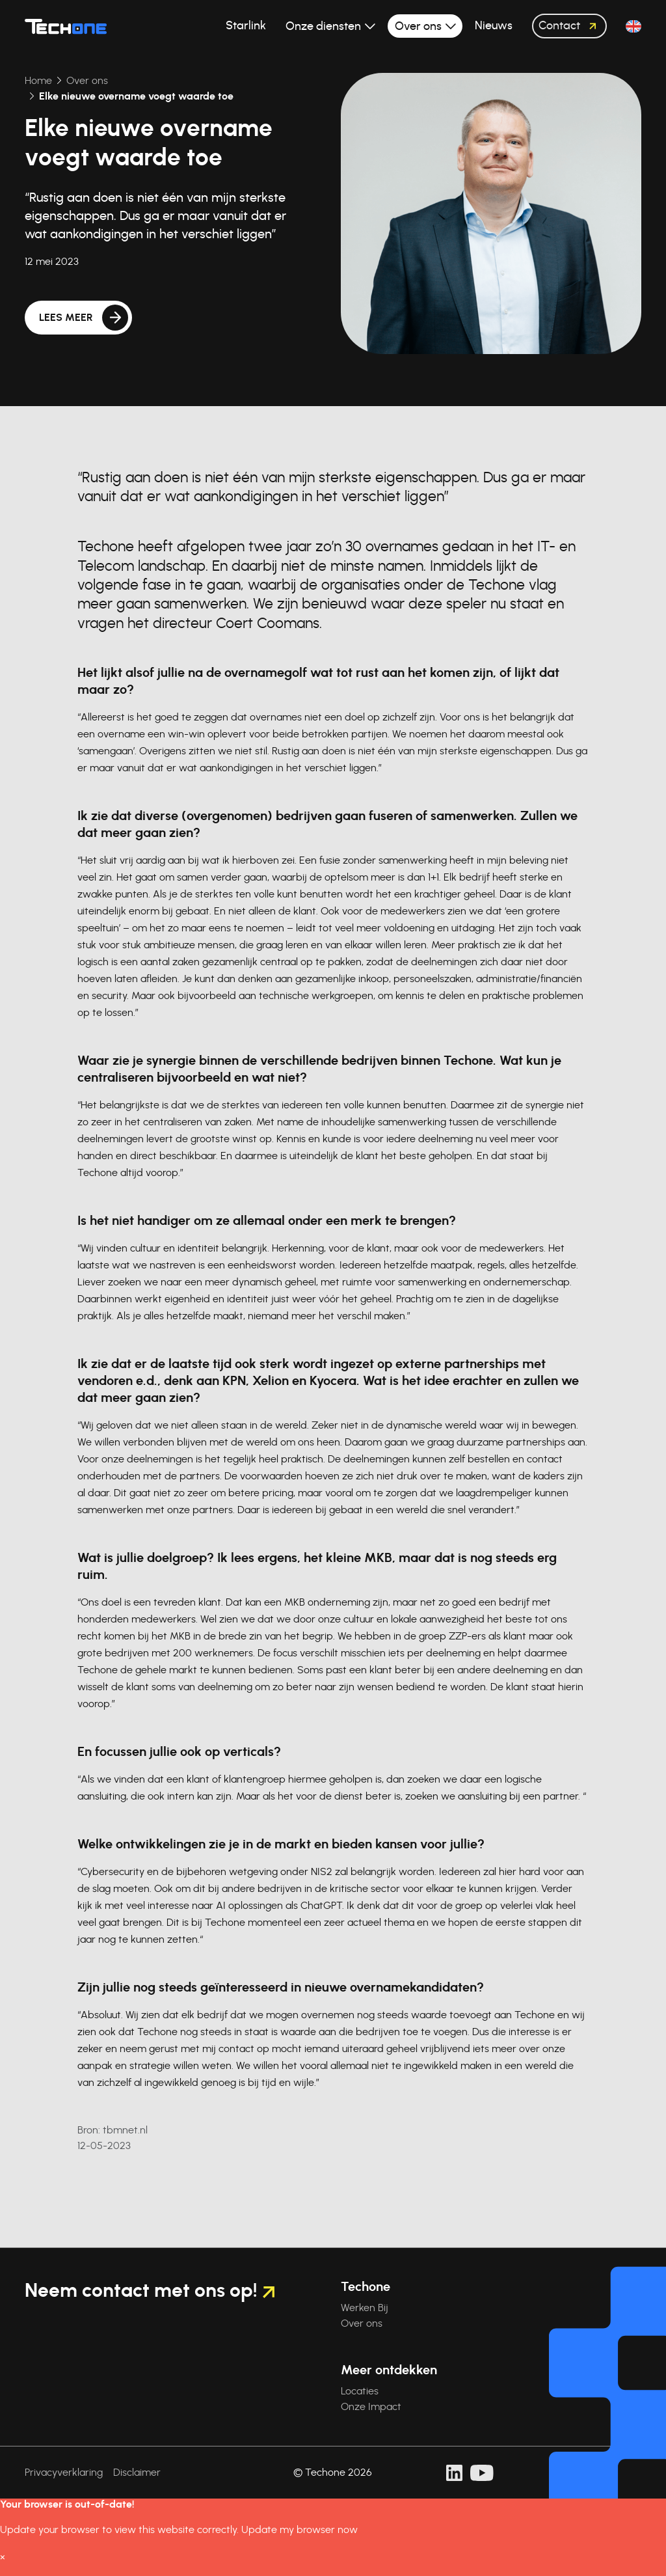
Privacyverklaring (64, 2472)
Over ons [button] (419, 27)
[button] (633, 26)
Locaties (360, 2391)
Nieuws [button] (494, 26)
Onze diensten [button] (325, 27)
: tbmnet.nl (112, 2130)
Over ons (53, 80)
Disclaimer (137, 2472)
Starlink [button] (246, 26)
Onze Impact (371, 2407)
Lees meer (66, 317)
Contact (571, 26)
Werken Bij (364, 2308)
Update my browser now (299, 2530)
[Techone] (66, 26)
